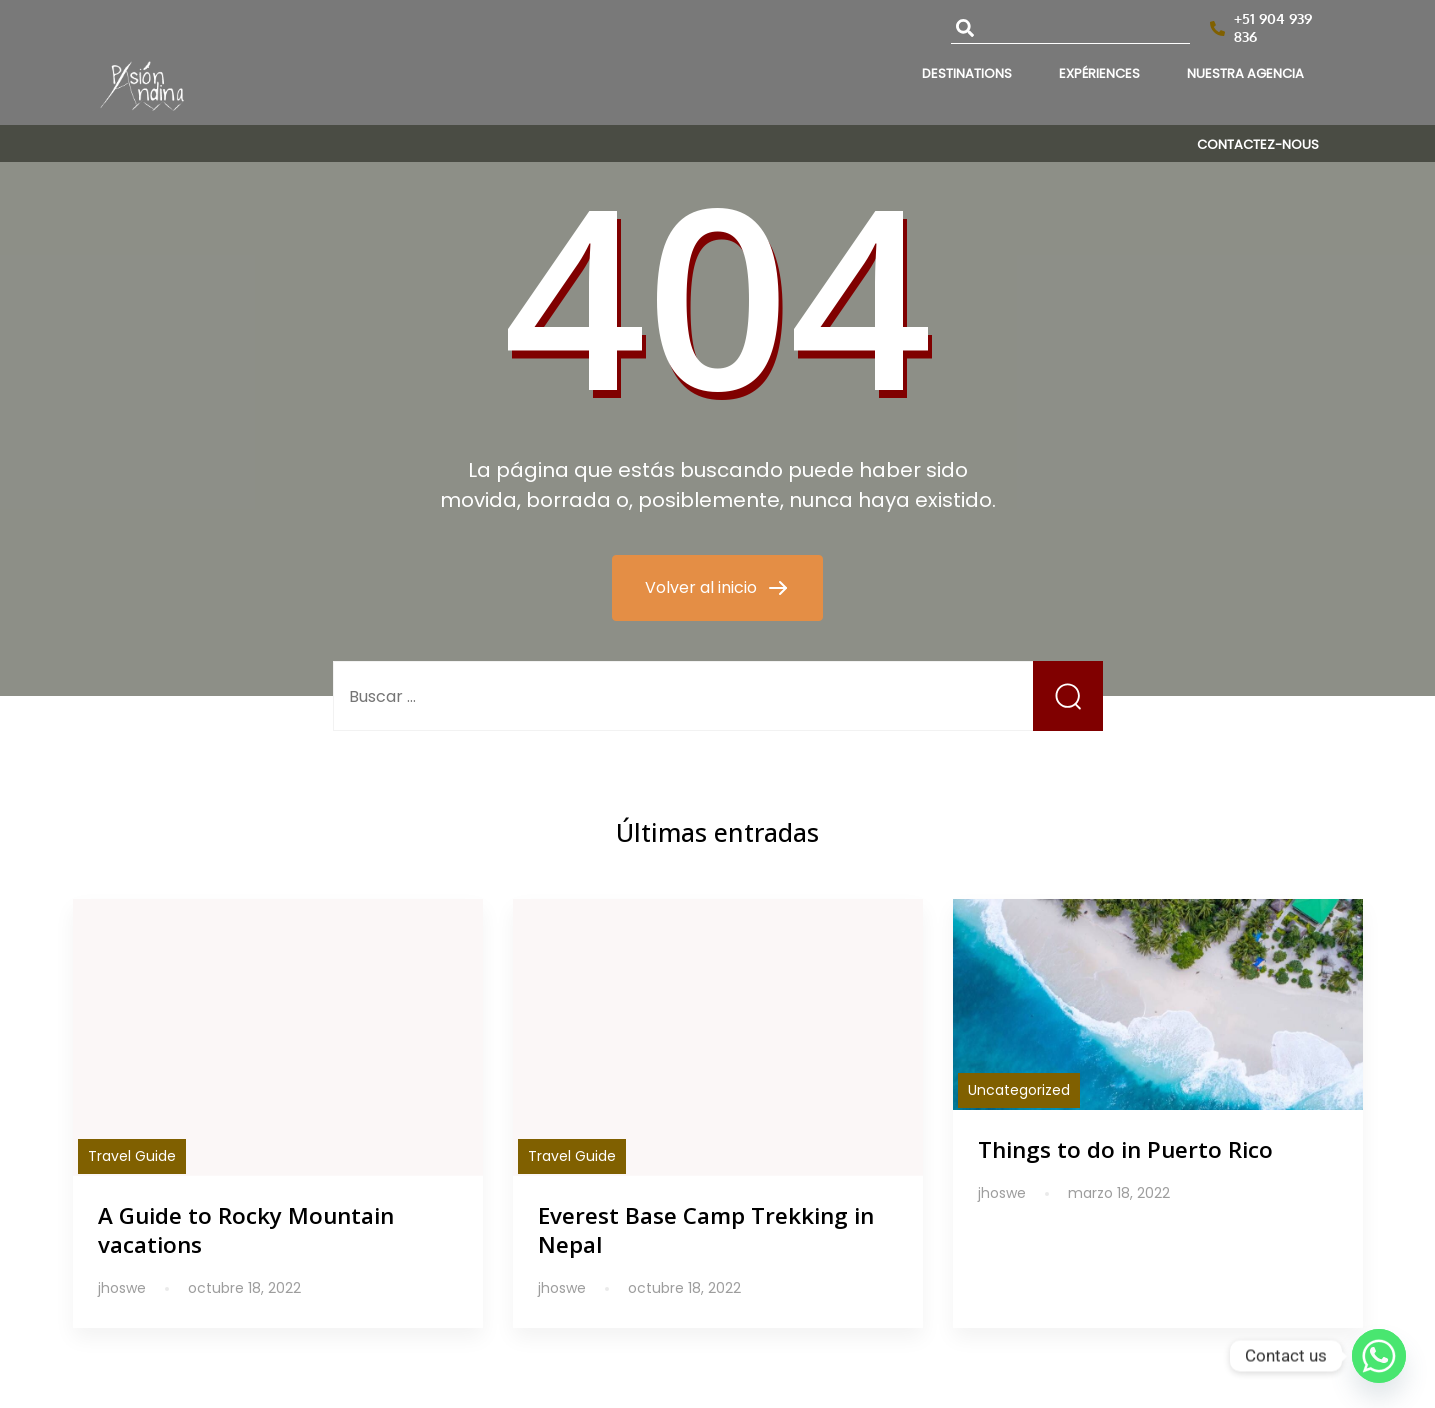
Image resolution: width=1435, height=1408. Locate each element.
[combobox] (1070, 28)
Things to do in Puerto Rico (1125, 1149)
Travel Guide (132, 1156)
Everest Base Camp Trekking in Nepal (706, 1230)
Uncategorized (1019, 1090)
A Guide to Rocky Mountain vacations (246, 1230)
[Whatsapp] (1379, 1356)
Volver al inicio (703, 587)
